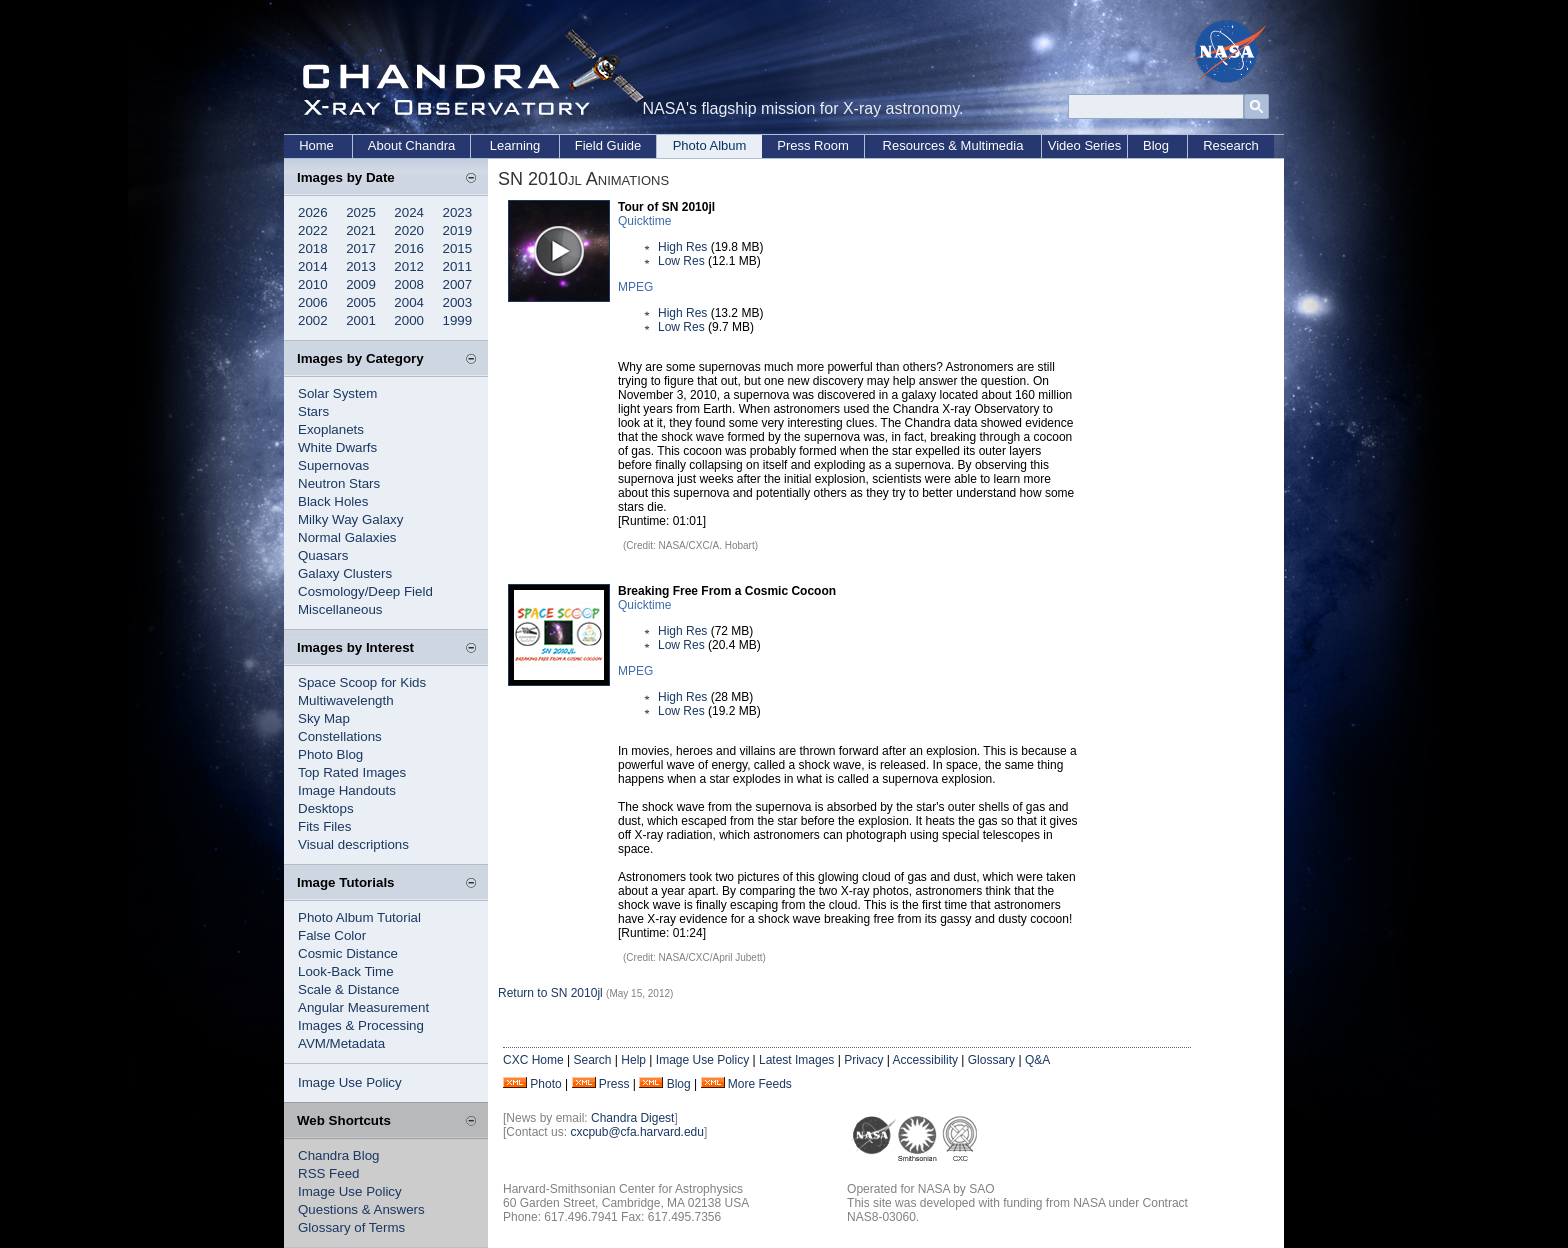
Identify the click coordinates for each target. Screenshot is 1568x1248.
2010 (313, 284)
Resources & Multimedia (953, 145)
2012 (409, 266)
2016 (409, 248)
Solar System (337, 393)
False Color (332, 935)
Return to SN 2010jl (550, 993)
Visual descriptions (353, 844)
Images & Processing (361, 1025)
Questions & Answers (361, 1209)
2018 (313, 248)
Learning (515, 145)
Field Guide (608, 145)
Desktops (326, 808)
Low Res (681, 261)
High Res (682, 247)
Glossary (991, 1060)
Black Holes (333, 501)
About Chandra (411, 145)
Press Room (813, 145)
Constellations (340, 736)
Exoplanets (331, 429)
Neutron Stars (339, 483)
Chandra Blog (339, 1155)
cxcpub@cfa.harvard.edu (637, 1132)
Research (1231, 145)
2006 (313, 302)
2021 (361, 230)
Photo (545, 1084)
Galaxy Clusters (345, 573)
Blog (1156, 145)
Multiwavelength (346, 700)
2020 (409, 230)
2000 (409, 320)
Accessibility (925, 1060)
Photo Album (710, 145)
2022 (313, 230)
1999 (458, 320)
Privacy (863, 1060)
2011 (458, 266)
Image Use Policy (350, 1082)
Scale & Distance (349, 989)
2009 (361, 284)
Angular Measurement (363, 1007)
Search (592, 1060)
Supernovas (333, 465)
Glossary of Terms (351, 1227)
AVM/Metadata (341, 1043)
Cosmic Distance (348, 953)
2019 (458, 230)
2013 (361, 266)
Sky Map (324, 718)
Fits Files (324, 826)
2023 (458, 212)
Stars (313, 411)
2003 (458, 302)
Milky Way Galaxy (350, 519)
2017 (361, 248)
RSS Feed (329, 1173)
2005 (361, 302)
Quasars (323, 555)
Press (614, 1084)
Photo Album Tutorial (359, 917)
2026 (313, 212)
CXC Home (533, 1060)
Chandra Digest (632, 1118)
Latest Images (796, 1060)
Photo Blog (330, 754)
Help (633, 1060)
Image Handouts (347, 790)
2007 (458, 284)
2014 (313, 266)
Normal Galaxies (347, 537)
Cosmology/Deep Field (365, 591)
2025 (361, 212)
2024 (409, 212)
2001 (361, 320)
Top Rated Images (352, 772)
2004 (409, 302)
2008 (409, 284)
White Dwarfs (337, 447)
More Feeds (760, 1084)
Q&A (1037, 1060)
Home (316, 145)
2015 (458, 248)
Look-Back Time (346, 971)
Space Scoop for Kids (362, 682)
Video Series (1084, 145)
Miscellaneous (340, 609)
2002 (313, 320)
